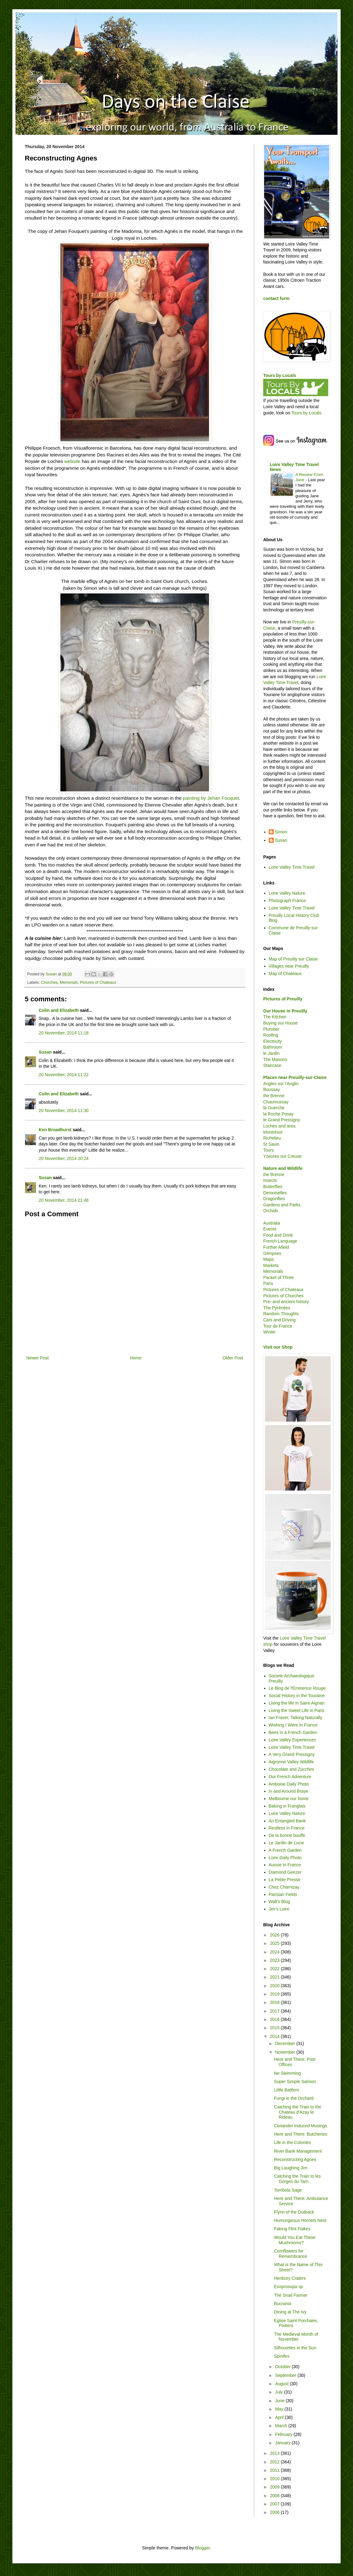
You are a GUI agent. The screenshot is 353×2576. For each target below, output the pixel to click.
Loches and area (279, 1125)
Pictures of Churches (283, 1295)
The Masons (275, 1059)
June (280, 2400)
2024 (275, 1951)
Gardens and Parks (282, 1204)
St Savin (271, 1144)
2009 (275, 2486)
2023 (275, 1960)
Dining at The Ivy (290, 2311)
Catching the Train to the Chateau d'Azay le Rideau (297, 2112)
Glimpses (272, 1253)
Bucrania (282, 2303)
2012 (275, 2461)
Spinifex (282, 2356)
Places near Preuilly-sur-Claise (295, 1077)
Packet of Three (278, 1277)
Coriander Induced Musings (300, 2125)
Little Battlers (286, 2089)
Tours (268, 1150)
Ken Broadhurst (55, 1129)
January (283, 2442)
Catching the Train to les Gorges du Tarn (297, 2179)
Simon (281, 831)
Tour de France (277, 1326)
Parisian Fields (283, 1894)
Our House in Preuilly (285, 1010)
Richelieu (272, 1138)
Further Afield (276, 1247)
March (281, 2425)
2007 (275, 2503)
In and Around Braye (288, 1791)
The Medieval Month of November (296, 2337)
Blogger (202, 2547)
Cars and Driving (279, 1319)
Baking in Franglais (287, 1806)
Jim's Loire (279, 1908)
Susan (45, 1052)
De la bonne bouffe (287, 1835)
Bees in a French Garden (293, 1732)
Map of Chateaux (285, 973)
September (286, 2375)
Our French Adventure (290, 1776)
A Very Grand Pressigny (292, 1754)
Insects (270, 1180)
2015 (275, 2027)
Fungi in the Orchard (294, 2098)
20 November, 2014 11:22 (64, 1074)
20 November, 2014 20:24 (64, 1158)
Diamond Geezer (285, 1872)
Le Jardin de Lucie (286, 1842)
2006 (275, 2512)
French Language (280, 1241)
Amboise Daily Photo (289, 1784)
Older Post (233, 1357)
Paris (268, 1283)
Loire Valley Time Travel (292, 867)
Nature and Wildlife (283, 1168)
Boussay (271, 1089)
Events (270, 1228)
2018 (275, 2002)
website (72, 461)
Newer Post (37, 1357)
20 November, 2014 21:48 (64, 1200)
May (279, 2409)
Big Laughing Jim (290, 2167)
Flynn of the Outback (294, 2212)
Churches (49, 982)
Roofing (270, 1035)
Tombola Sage (288, 2190)
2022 (275, 1968)
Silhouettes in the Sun (295, 2347)
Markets (271, 1265)
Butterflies (272, 1186)
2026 (275, 1934)
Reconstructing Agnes (295, 2159)
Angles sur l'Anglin (281, 1083)
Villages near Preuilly (289, 966)
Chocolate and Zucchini (291, 1769)
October (283, 2366)
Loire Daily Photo (285, 1857)
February (284, 2434)
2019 (275, 1994)
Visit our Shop (278, 1347)
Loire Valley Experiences (292, 1739)
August (282, 2383)
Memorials (69, 982)
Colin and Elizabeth (59, 1010)
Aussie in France (285, 1864)
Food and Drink (278, 1235)
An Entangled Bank (287, 1820)
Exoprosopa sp (288, 2286)
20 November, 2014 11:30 (64, 1110)
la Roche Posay (278, 1113)
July (279, 2392)
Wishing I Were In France (293, 1724)
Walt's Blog (279, 1901)
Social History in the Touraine (297, 1695)
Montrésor (273, 1132)
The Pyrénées (276, 1307)
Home (135, 1357)
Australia (271, 1223)
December (285, 2043)
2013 (275, 2453)
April (280, 2417)
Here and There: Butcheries (300, 2134)
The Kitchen (274, 1016)
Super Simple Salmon (295, 2081)
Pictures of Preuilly (283, 998)
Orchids (270, 1210)
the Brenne (274, 1095)
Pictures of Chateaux (98, 982)
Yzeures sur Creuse (282, 1156)
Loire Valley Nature (287, 893)
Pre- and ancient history (286, 1301)
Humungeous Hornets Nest (300, 2220)
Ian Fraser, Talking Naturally (295, 1717)
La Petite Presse (285, 1879)
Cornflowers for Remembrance (290, 2254)
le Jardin (271, 1053)
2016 (275, 2019)
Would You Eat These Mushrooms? (295, 2240)
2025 (275, 1943)
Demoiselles (275, 1192)
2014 (275, 2036)
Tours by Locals (279, 375)
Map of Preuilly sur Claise (293, 958)
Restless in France (287, 1827)
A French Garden (285, 1850)
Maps (268, 1259)
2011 (275, 2470)
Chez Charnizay (284, 1887)
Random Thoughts (281, 1313)
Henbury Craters (290, 2278)
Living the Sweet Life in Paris (297, 1710)
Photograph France (287, 900)
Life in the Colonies (292, 2142)
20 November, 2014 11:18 (64, 1032)
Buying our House (280, 1023)
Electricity (272, 1041)
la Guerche (273, 1107)
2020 (275, 1985)
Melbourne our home (289, 1798)
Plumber (271, 1029)
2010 (275, 2478)
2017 (275, 2011)
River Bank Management (298, 2151)
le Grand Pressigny (281, 1119)
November (285, 2052)
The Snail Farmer (290, 2295)
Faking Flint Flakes (292, 2228)
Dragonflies (274, 1198)
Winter (269, 1331)
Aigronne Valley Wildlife (291, 1761)
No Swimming (287, 2073)
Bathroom (272, 1047)
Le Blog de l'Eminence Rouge (297, 1688)
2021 (275, 1977)
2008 (275, 2495)
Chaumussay (276, 1101)
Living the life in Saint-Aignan (297, 1703)
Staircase (272, 1065)
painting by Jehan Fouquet (211, 798)
